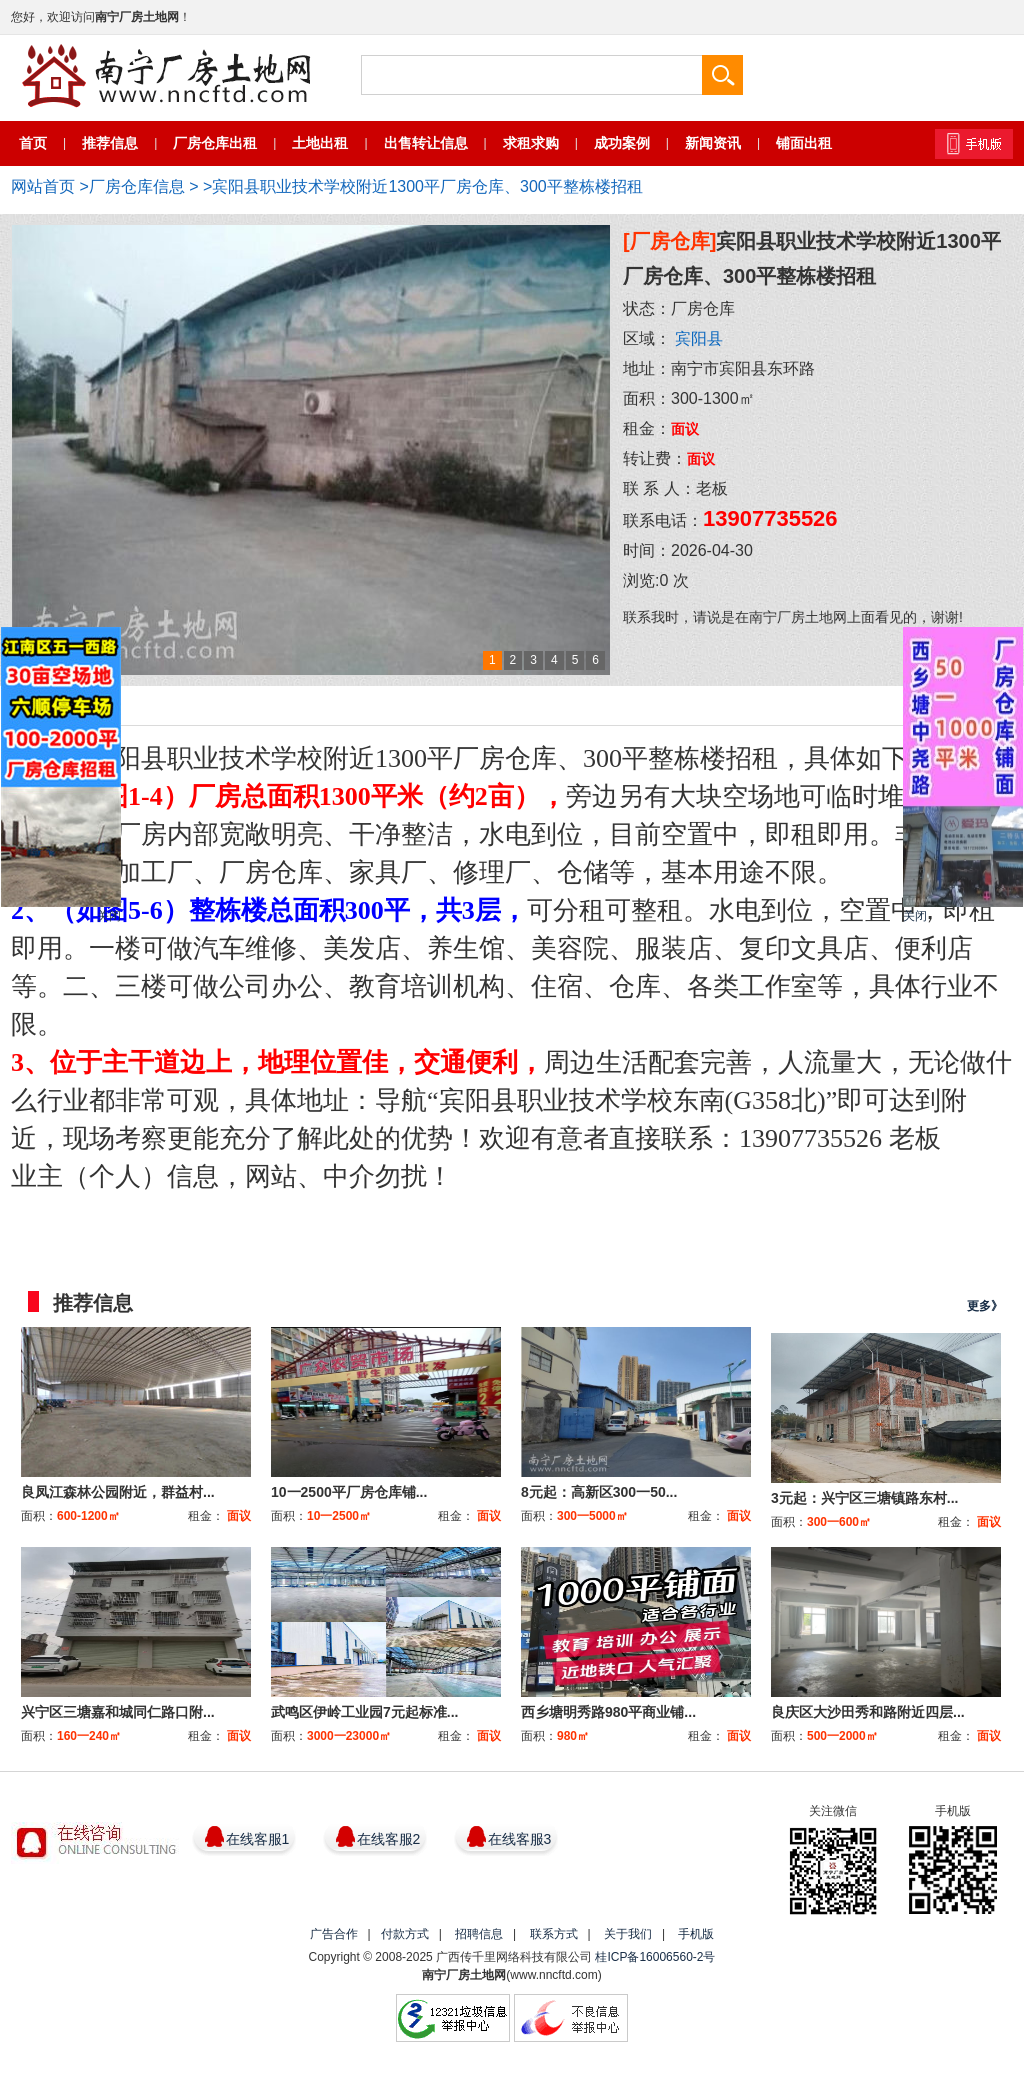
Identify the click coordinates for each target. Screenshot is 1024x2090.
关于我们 (628, 1934)
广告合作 (334, 1934)
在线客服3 (520, 1839)
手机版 (696, 1934)
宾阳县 (699, 338)
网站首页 (43, 186)
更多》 (985, 1306)
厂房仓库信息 (137, 186)
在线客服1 (258, 1839)
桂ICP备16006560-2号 (655, 1957)
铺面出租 (804, 143)
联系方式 (554, 1934)
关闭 (109, 916)
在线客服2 (389, 1839)
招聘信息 (479, 1934)
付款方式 (405, 1934)
